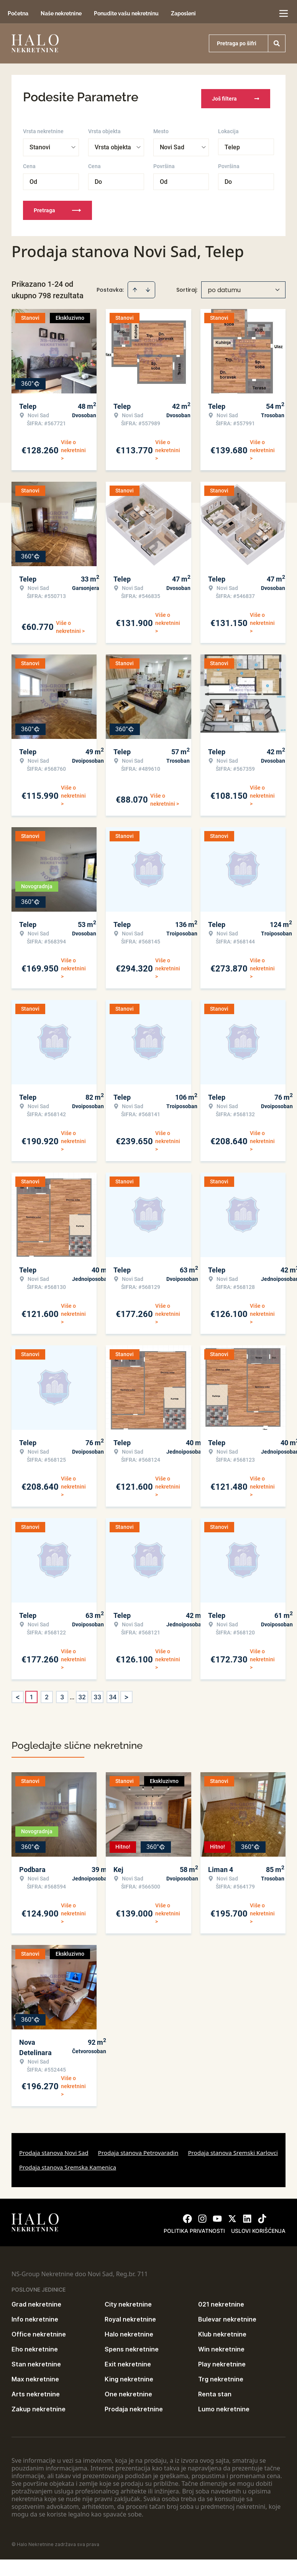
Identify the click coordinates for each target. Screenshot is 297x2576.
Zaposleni (183, 13)
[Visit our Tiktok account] (262, 2216)
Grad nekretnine (36, 2301)
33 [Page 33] (97, 1694)
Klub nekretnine (222, 2331)
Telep (232, 144)
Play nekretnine (222, 2361)
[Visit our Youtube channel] (217, 2216)
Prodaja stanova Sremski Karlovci (233, 2150)
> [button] (126, 1694)
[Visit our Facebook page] (187, 2216)
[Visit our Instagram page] (202, 2216)
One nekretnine (128, 2391)
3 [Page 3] (62, 1694)
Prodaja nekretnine (134, 2406)
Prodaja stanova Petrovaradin (138, 2150)
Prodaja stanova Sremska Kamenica (67, 2164)
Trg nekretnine (220, 2376)
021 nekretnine (221, 2301)
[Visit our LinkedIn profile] (247, 2216)
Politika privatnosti (194, 2228)
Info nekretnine (34, 2316)
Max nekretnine (35, 2376)
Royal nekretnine (130, 2316)
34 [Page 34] (113, 1694)
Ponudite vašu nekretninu (126, 13)
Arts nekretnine (35, 2391)
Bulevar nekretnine (227, 2316)
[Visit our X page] (232, 2216)
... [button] (72, 1694)
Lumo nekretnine (223, 2406)
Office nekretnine (38, 2331)
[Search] (277, 43)
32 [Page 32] (82, 1694)
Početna (18, 13)
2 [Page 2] (47, 1694)
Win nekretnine (221, 2346)
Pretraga (57, 208)
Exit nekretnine (128, 2361)
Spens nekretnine (132, 2346)
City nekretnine (128, 2301)
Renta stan (214, 2391)
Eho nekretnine (34, 2346)
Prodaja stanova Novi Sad (54, 2150)
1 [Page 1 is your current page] (31, 1694)
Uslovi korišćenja (258, 2228)
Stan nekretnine (36, 2361)
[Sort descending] (148, 287)
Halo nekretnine (129, 2331)
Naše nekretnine (61, 13)
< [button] (17, 1694)
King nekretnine (129, 2376)
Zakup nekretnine (38, 2406)
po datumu (224, 287)
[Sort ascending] (135, 287)
